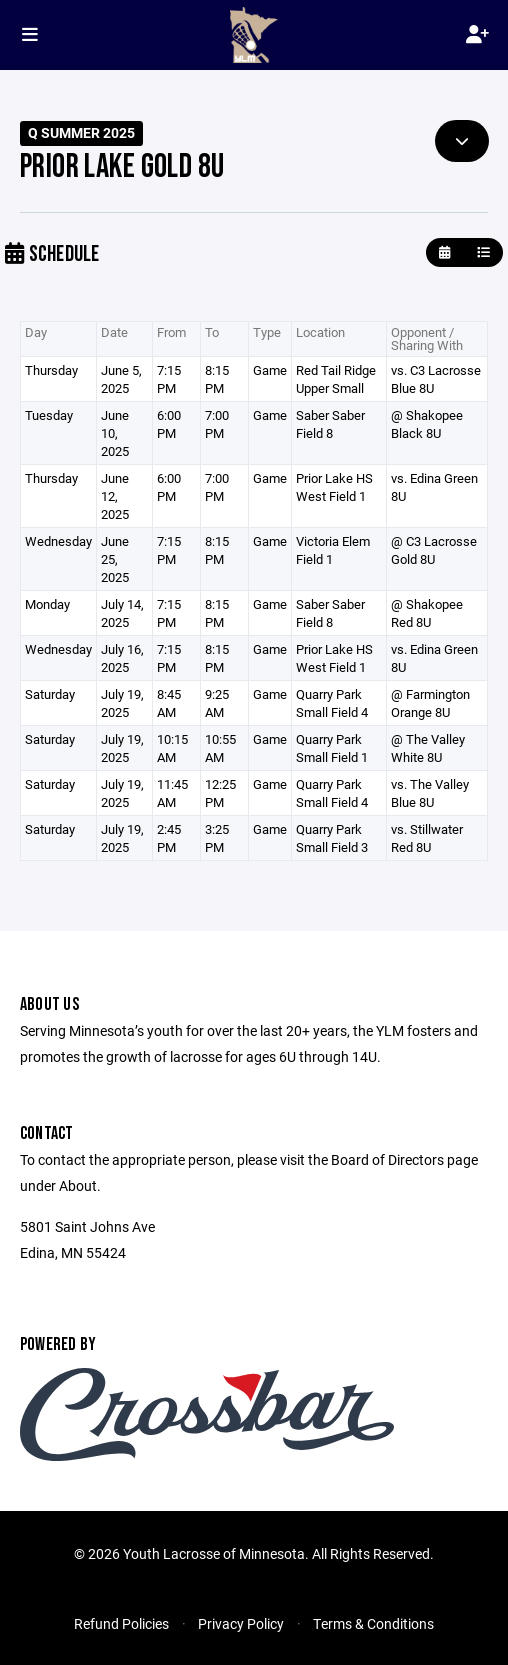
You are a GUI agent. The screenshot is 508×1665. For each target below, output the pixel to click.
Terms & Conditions (373, 1623)
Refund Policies (121, 1623)
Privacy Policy (241, 1623)
